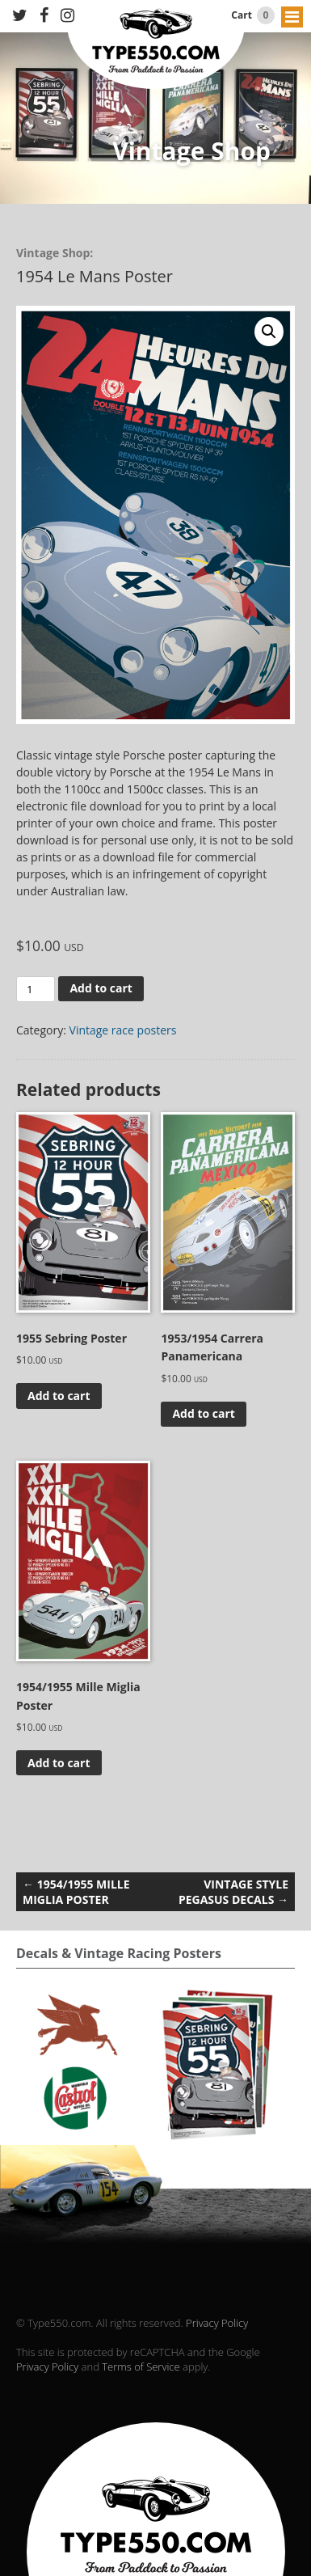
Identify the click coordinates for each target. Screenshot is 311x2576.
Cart (253, 15)
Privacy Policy (217, 2323)
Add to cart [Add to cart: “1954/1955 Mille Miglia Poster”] (58, 1762)
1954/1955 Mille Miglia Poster (76, 1891)
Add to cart (100, 988)
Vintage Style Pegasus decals (233, 1891)
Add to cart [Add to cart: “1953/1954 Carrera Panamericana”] (203, 1413)
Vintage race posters (123, 1030)
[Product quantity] (35, 989)
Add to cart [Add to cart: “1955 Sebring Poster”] (58, 1395)
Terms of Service (140, 2366)
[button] (269, 331)
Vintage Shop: (54, 252)
